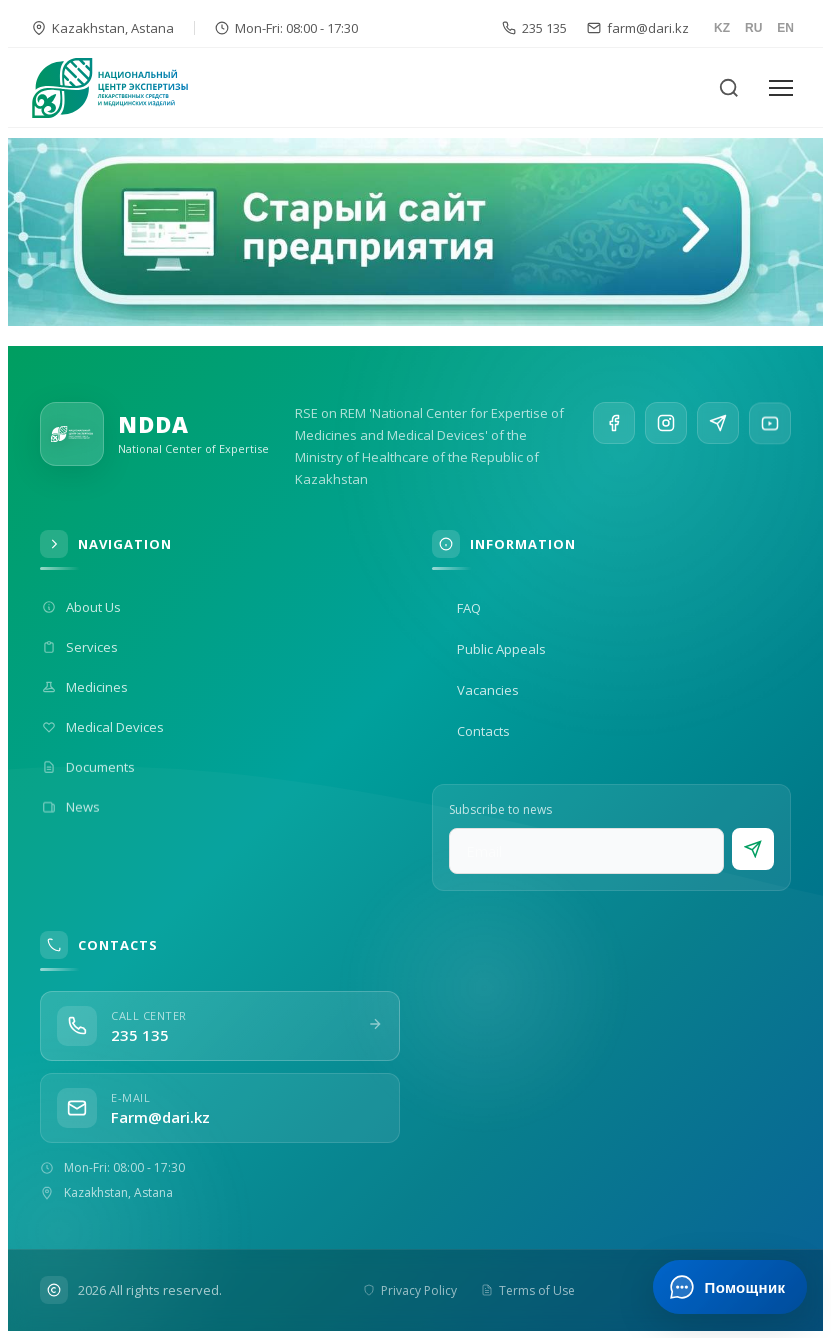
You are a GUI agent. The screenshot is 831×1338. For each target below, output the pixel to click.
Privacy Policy (409, 1290)
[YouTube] (770, 438)
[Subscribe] (753, 849)
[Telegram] (718, 431)
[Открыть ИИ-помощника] (729, 1287)
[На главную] (122, 88)
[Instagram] (666, 427)
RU (753, 28)
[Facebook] (614, 424)
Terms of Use (527, 1290)
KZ (722, 28)
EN (785, 28)
